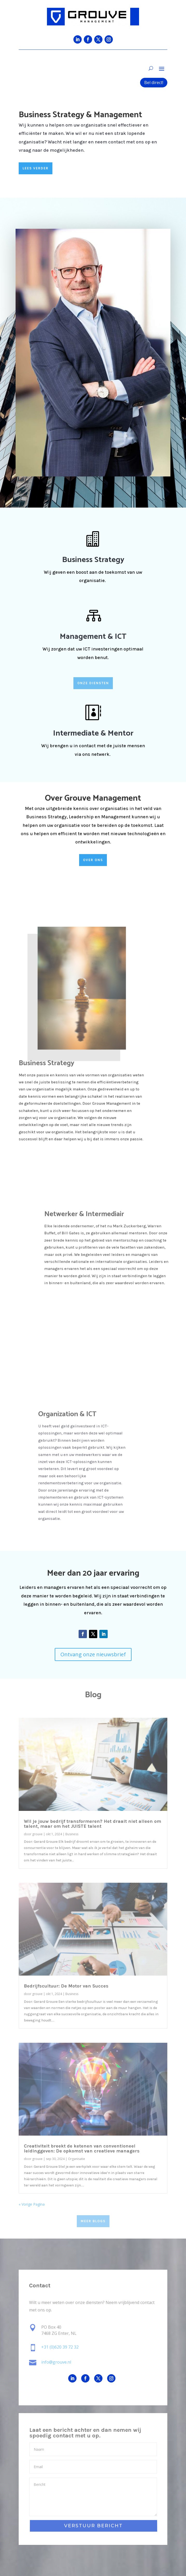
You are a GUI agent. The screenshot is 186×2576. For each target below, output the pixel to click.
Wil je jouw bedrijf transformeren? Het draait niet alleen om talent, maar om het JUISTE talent (92, 1823)
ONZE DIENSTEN (93, 683)
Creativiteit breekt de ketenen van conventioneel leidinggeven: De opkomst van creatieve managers (82, 2148)
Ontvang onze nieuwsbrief (93, 1654)
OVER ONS (93, 860)
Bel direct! (153, 82)
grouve (37, 1834)
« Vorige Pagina (32, 2204)
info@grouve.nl (56, 2362)
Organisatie (76, 2159)
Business (71, 1834)
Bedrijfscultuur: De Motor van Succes (66, 1986)
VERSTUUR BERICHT (93, 2526)
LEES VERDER (36, 168)
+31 (60, 2347)
